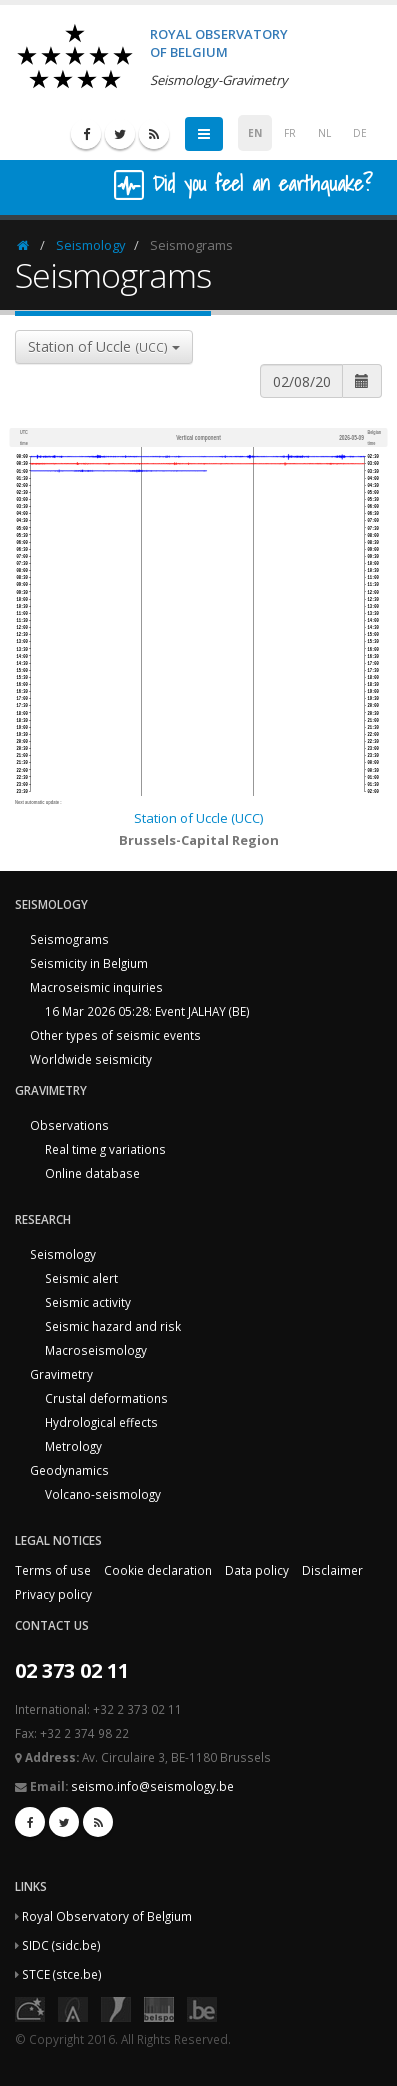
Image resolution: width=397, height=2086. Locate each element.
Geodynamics (69, 1470)
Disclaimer (332, 1570)
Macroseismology (96, 1350)
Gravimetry (61, 1374)
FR (290, 133)
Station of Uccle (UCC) (198, 818)
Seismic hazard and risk (113, 1326)
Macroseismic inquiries (96, 987)
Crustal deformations (106, 1398)
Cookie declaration (158, 1570)
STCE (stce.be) (62, 1974)
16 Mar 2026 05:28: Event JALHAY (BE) (147, 1011)
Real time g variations (105, 1149)
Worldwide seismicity (91, 1059)
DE (360, 133)
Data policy (257, 1570)
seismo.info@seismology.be (152, 1786)
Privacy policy (53, 1594)
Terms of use (53, 1570)
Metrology (73, 1446)
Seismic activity (88, 1302)
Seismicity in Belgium (89, 963)
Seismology (91, 245)
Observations (69, 1125)
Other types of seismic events (115, 1035)
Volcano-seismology (103, 1494)
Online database (92, 1173)
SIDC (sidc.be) (61, 1945)
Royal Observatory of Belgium (107, 1916)
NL (324, 133)
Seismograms (69, 939)
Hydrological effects (101, 1422)
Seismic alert (81, 1278)
